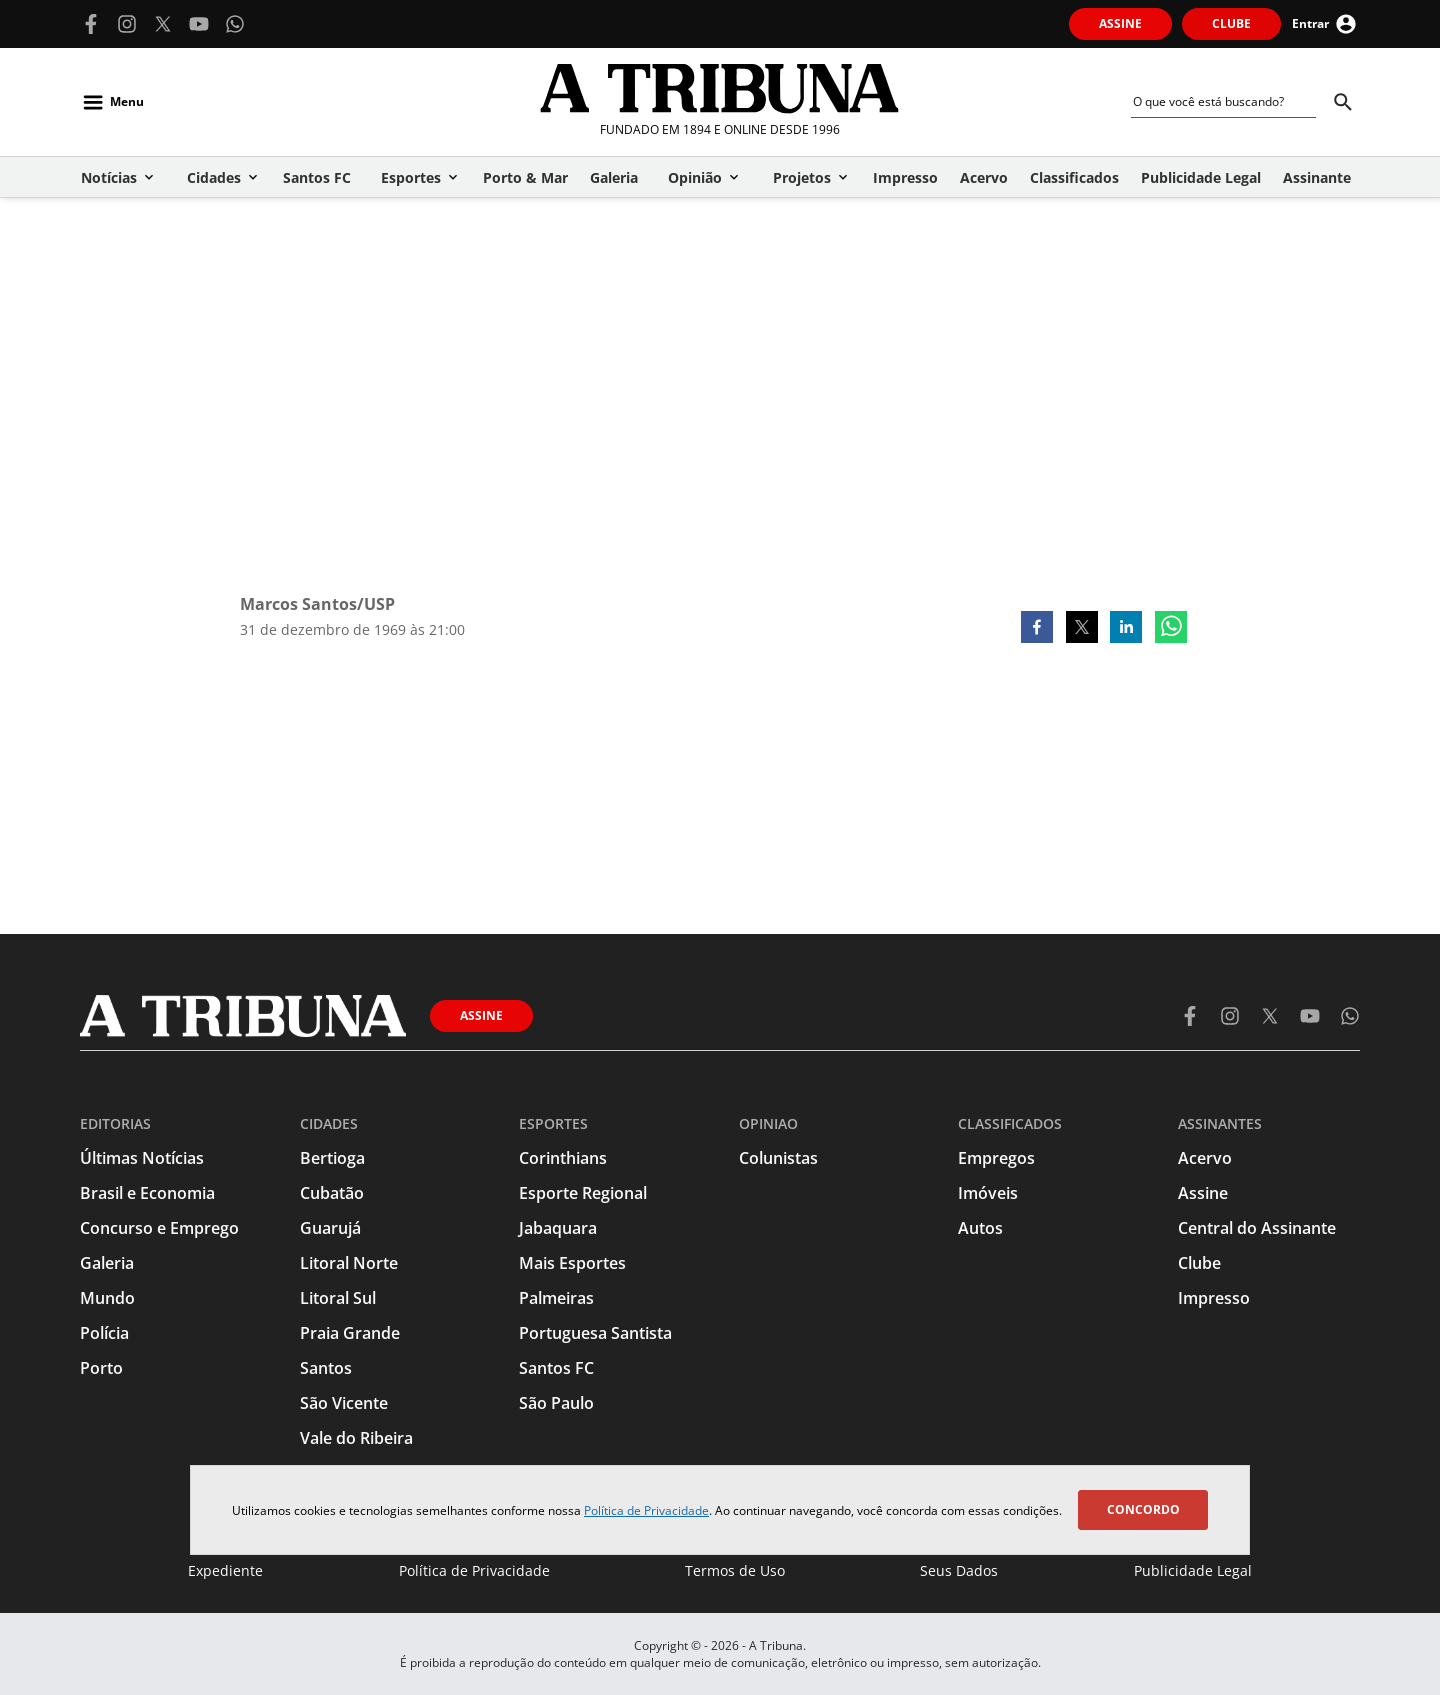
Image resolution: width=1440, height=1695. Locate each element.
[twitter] (1082, 629)
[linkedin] (1126, 629)
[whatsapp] (1171, 629)
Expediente (225, 1570)
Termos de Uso (735, 1570)
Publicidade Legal (1193, 1570)
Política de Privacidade (646, 1510)
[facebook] (1037, 629)
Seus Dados (959, 1570)
